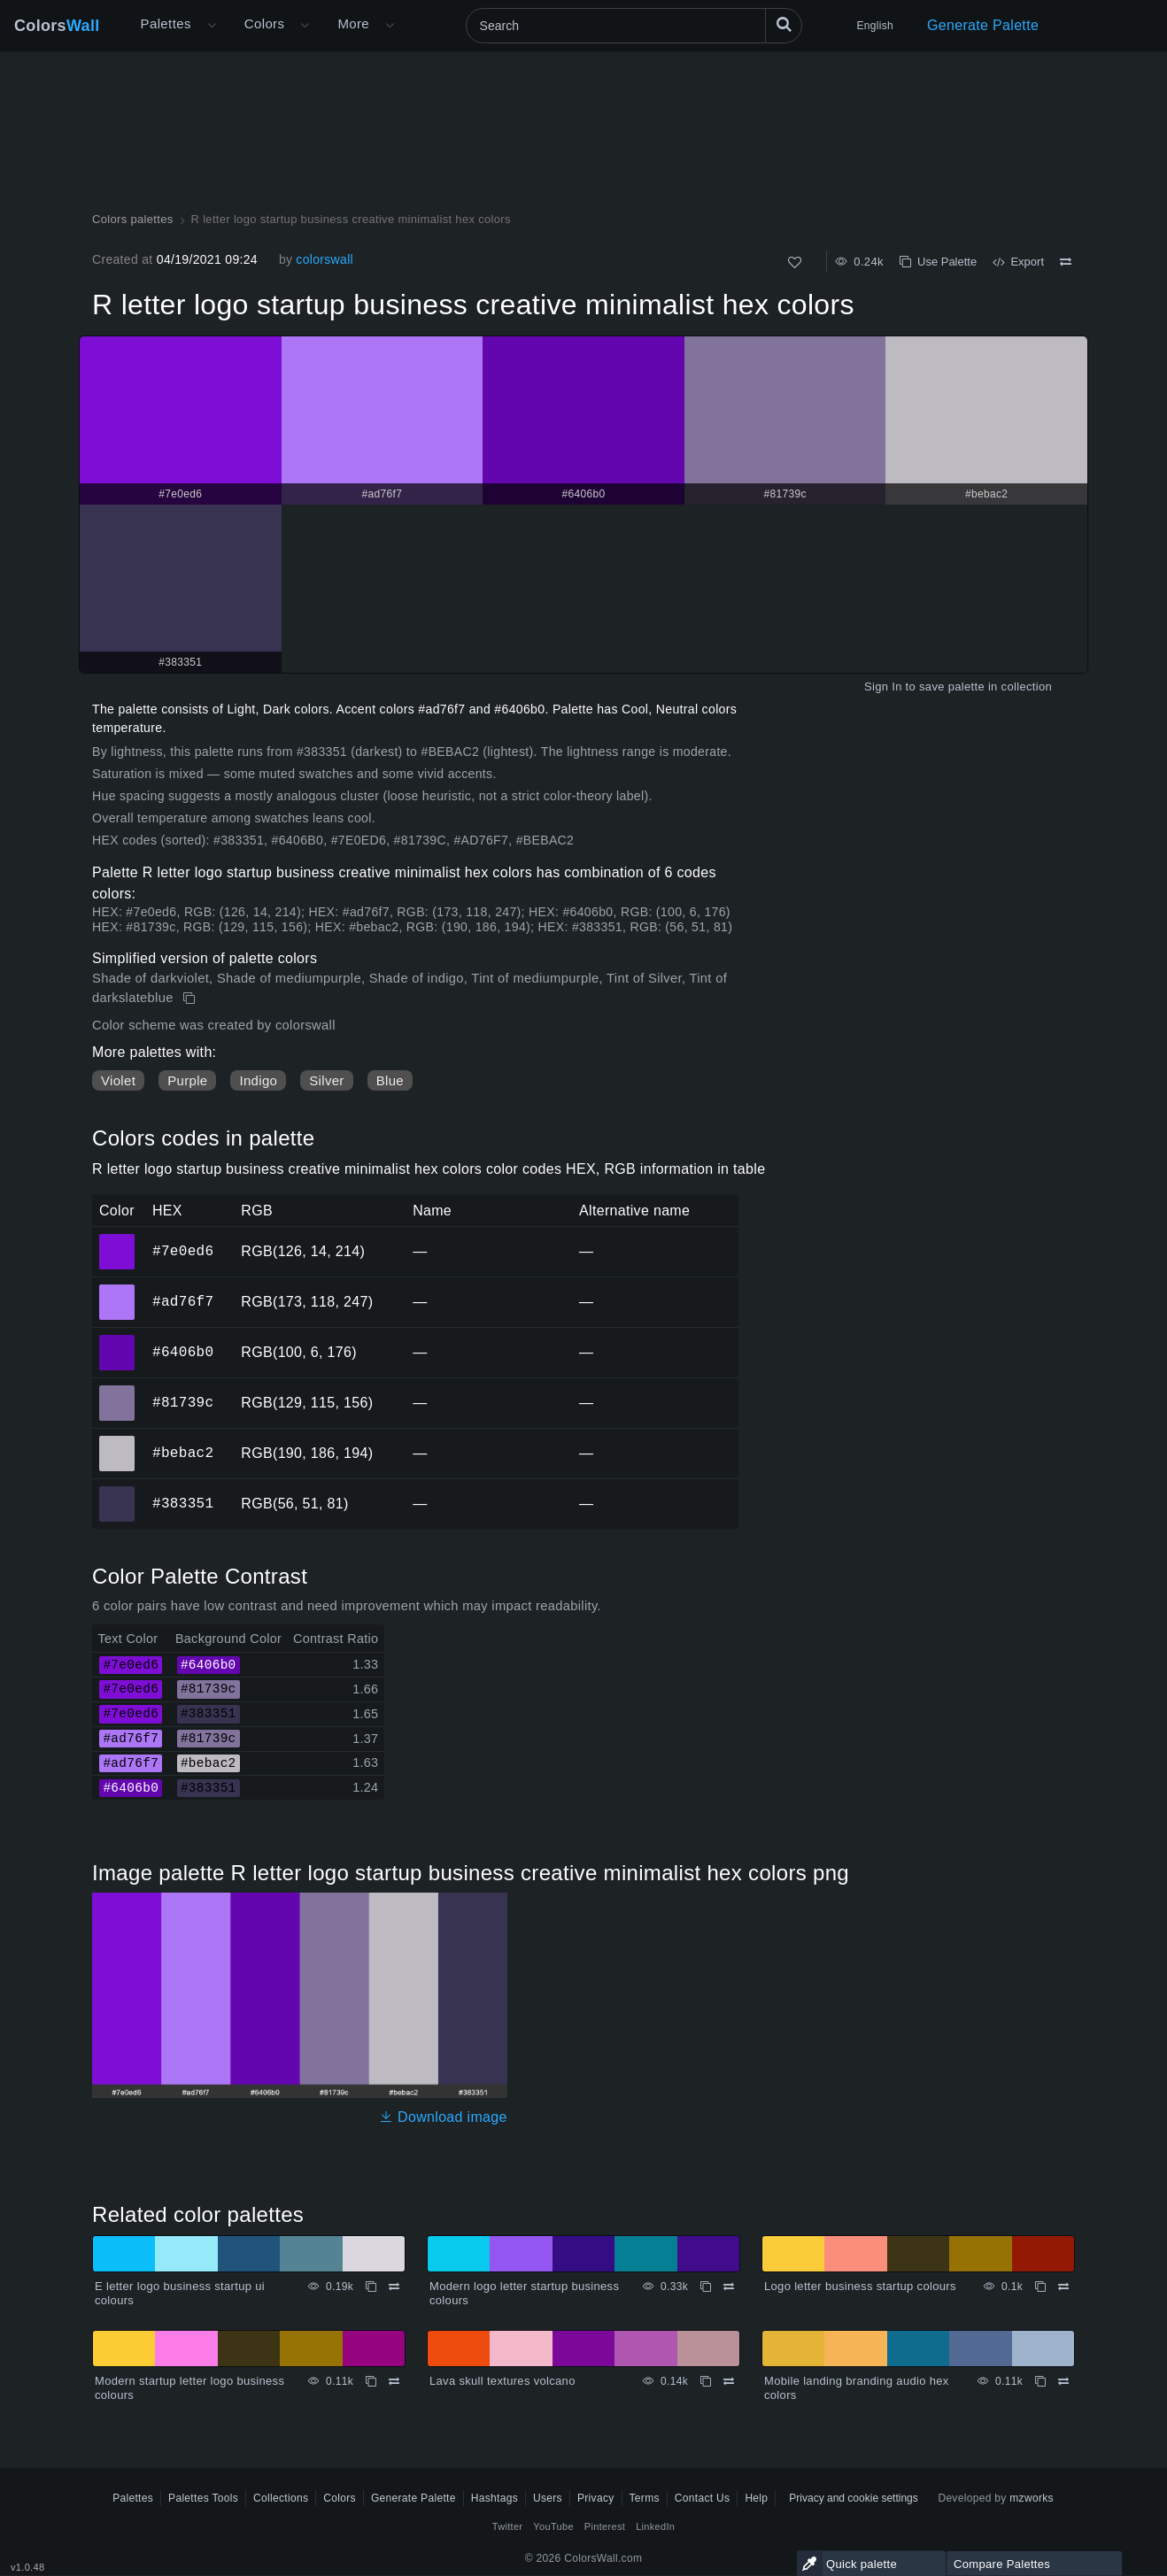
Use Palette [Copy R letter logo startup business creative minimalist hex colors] (938, 261)
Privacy (595, 2498)
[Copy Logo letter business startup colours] (1040, 2286)
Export (1018, 261)
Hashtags (494, 2498)
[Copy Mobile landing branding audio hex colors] (1040, 2381)
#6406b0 (182, 1351)
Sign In (883, 686)
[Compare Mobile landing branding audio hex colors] (1063, 2381)
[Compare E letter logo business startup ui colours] (394, 2286)
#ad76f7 (182, 1301)
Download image (443, 2117)
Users (547, 2498)
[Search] (634, 25)
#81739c (182, 1402)
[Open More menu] (211, 25)
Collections (280, 2498)
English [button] (875, 25)
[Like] (794, 262)
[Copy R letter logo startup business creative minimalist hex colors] (191, 998)
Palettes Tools (203, 2498)
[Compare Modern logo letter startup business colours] (729, 2286)
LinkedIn (655, 2526)
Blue (390, 1080)
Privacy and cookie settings (853, 2498)
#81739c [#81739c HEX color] (117, 1390)
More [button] (353, 23)
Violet (118, 1080)
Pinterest (604, 2526)
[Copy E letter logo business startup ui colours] (371, 2286)
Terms (645, 2498)
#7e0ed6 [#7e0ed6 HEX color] (117, 1239)
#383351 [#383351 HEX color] (117, 1491)
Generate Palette (983, 25)
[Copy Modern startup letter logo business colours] (371, 2381)
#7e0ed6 (182, 1251)
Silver (326, 1080)
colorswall (324, 259)
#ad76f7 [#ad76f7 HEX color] (117, 1289)
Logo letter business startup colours (860, 2286)
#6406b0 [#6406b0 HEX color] (117, 1340)
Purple (187, 1080)
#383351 (182, 1503)
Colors (57, 26)
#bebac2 (182, 1452)
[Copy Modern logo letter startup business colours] (706, 2286)
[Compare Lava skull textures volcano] (729, 2381)
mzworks (1031, 2498)
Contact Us (702, 2498)
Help (756, 2498)
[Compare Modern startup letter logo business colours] (394, 2381)
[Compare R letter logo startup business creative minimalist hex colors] (1065, 262)
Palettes (166, 23)
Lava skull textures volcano (502, 2380)
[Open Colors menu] (304, 25)
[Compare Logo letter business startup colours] (1063, 2286)
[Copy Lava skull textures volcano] (706, 2381)
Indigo (258, 1080)
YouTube (553, 2526)
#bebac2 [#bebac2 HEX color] (117, 1441)
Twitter (507, 2526)
